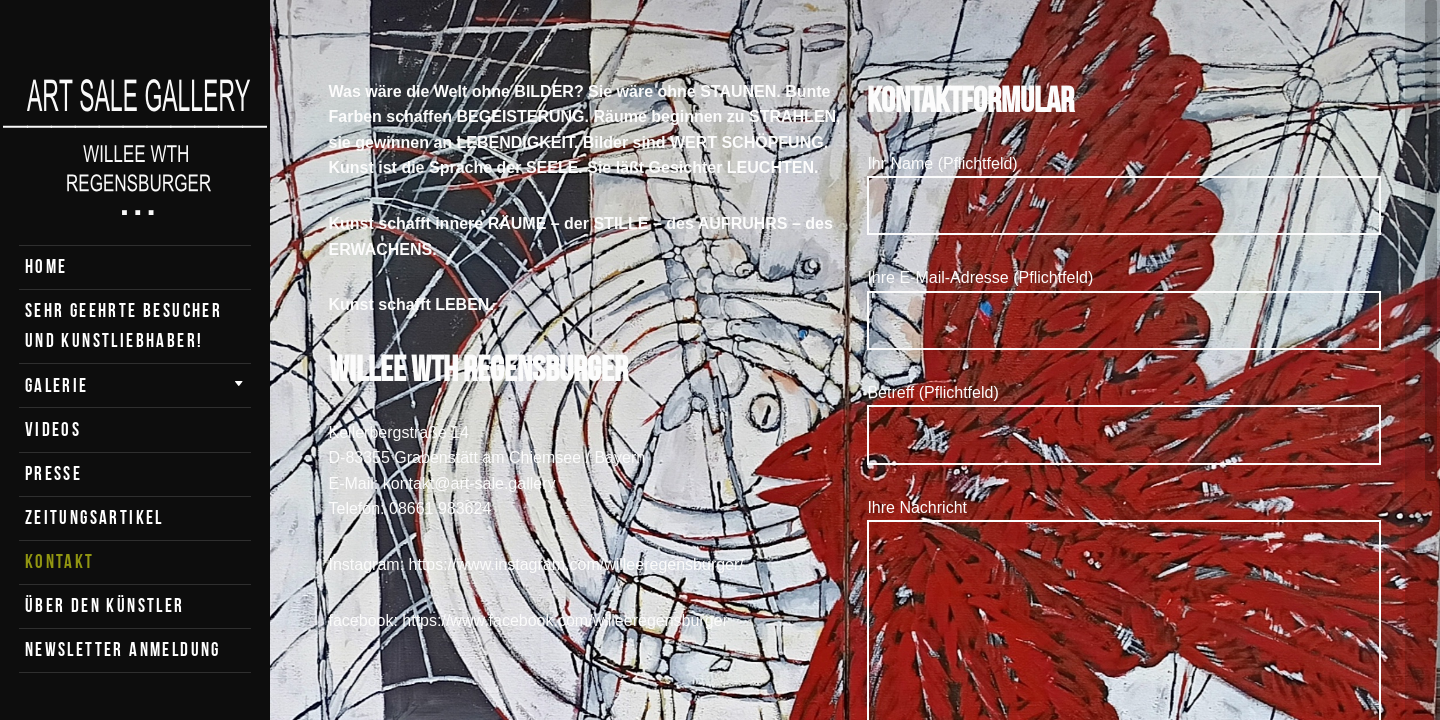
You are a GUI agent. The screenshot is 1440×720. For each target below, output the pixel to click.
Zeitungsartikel (94, 517)
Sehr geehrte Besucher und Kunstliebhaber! (123, 326)
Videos (53, 429)
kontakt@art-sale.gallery (469, 483)
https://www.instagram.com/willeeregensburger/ (576, 564)
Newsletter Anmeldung (123, 649)
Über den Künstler (105, 605)
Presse (53, 473)
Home (46, 266)
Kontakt (60, 561)
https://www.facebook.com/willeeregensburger (565, 620)
